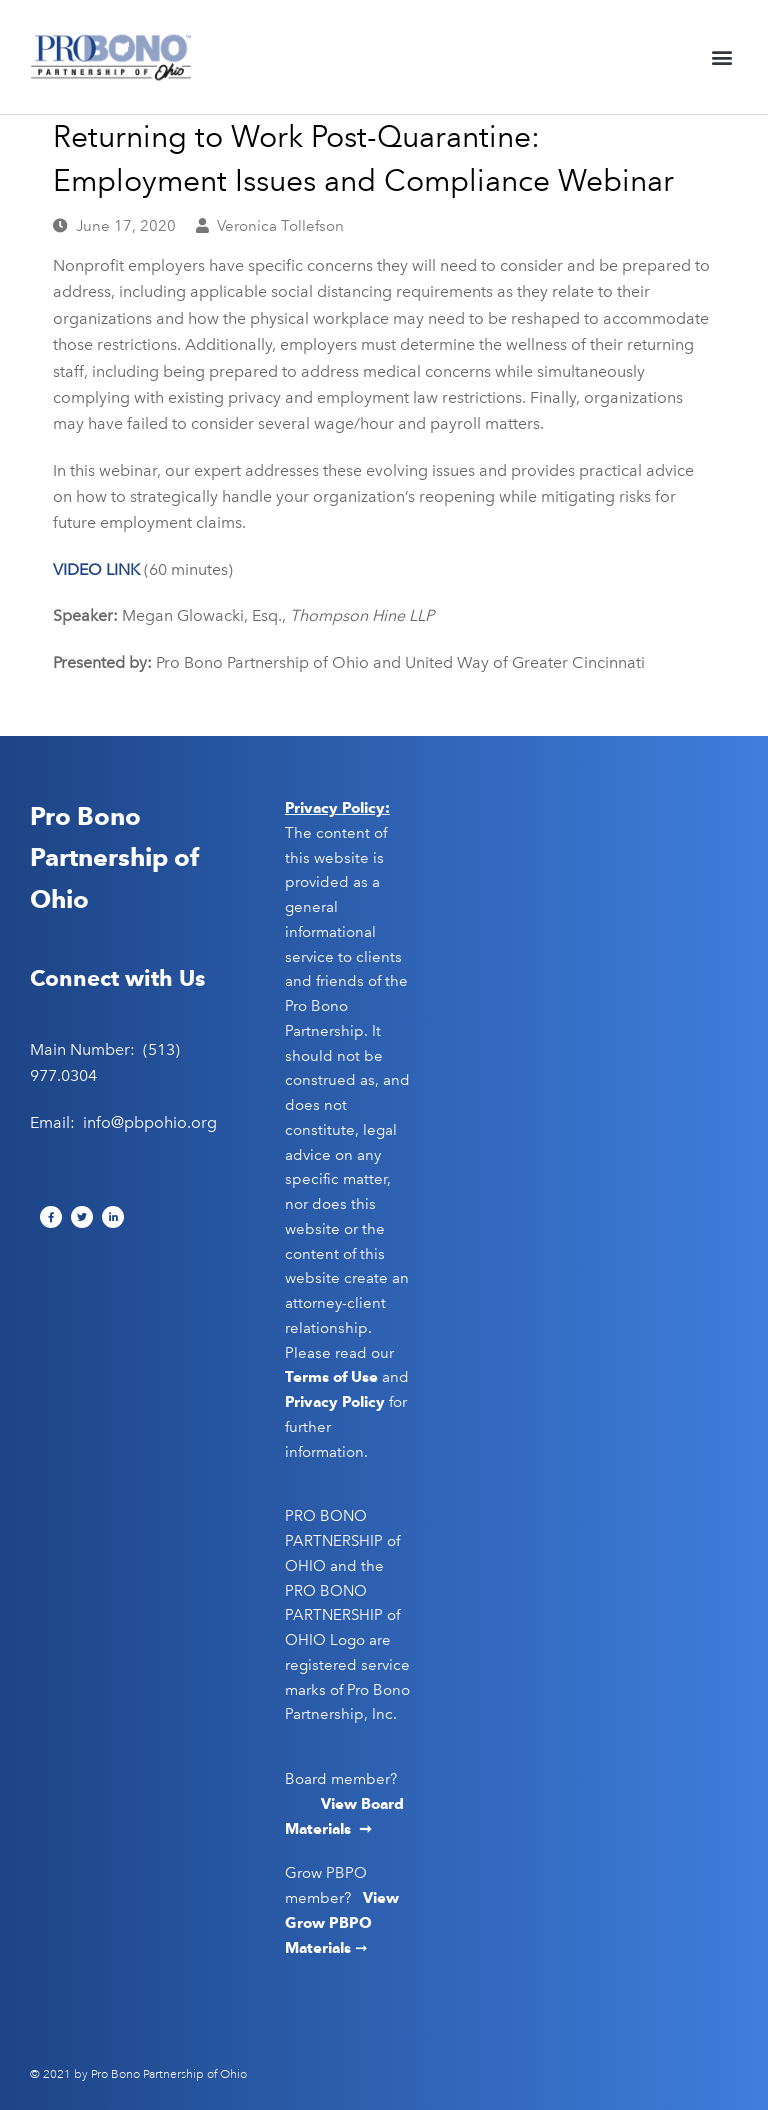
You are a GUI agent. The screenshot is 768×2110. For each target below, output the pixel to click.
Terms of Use (331, 1377)
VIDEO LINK (98, 569)
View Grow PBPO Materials (342, 1923)
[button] (721, 57)
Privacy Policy (335, 1402)
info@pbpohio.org (150, 1122)
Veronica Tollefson (280, 226)
